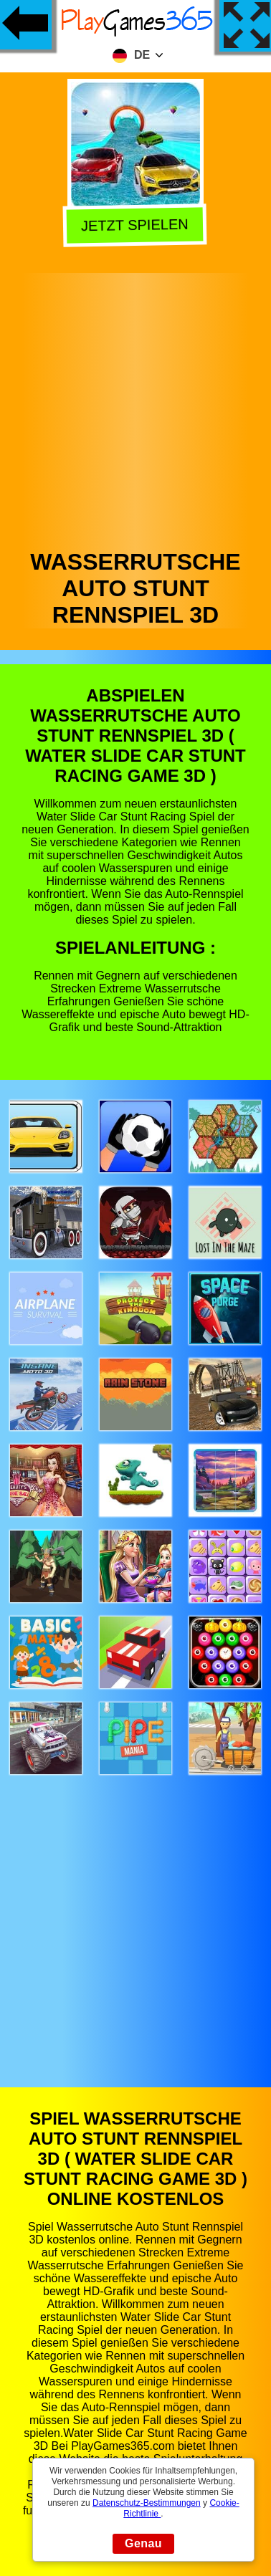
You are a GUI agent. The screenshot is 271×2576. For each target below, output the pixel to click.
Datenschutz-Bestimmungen (146, 2503)
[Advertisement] (134, 407)
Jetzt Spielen (137, 225)
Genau (143, 2543)
